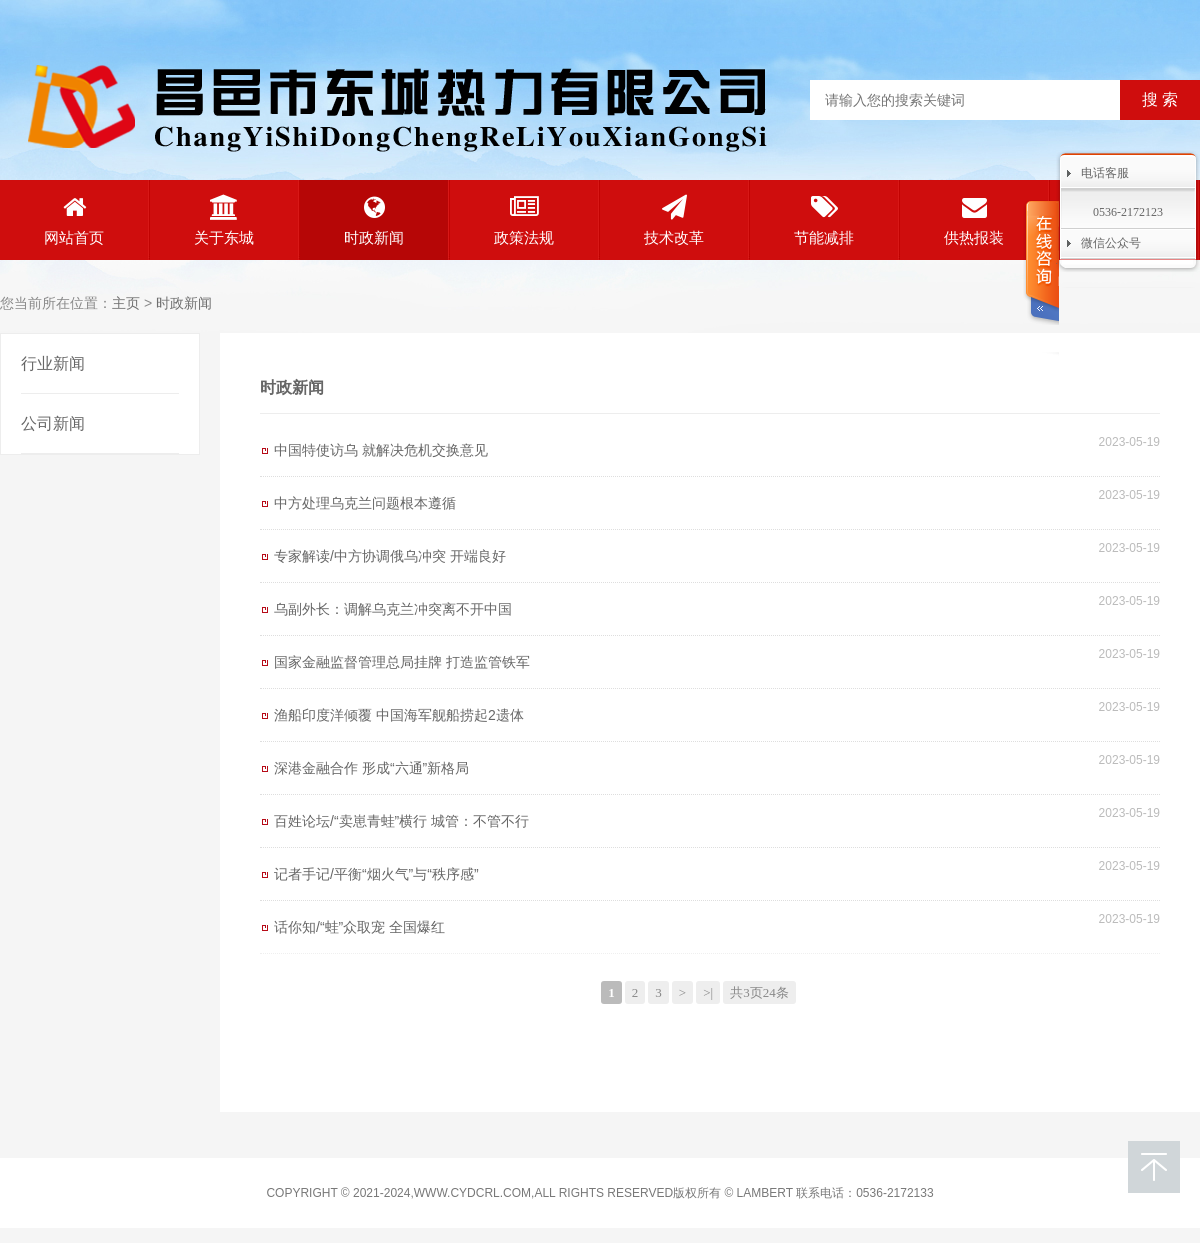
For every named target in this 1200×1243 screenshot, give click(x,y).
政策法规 (524, 220)
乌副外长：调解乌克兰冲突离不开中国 (393, 609)
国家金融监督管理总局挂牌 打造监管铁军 (402, 662)
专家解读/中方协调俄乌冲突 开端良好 (390, 556)
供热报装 (974, 220)
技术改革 (674, 220)
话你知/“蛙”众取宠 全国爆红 (359, 927)
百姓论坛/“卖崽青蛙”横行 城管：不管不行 (401, 821)
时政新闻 (374, 220)
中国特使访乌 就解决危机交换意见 (381, 450)
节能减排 (824, 220)
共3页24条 (759, 992)
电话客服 (1105, 173)
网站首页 (74, 220)
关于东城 (224, 220)
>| (708, 992)
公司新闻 (53, 423)
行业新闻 (53, 363)
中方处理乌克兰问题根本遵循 (365, 503)
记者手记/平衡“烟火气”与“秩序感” (376, 874)
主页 (126, 303)
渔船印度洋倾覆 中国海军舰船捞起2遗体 (399, 715)
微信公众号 (1111, 243)
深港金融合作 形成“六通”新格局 (371, 768)
